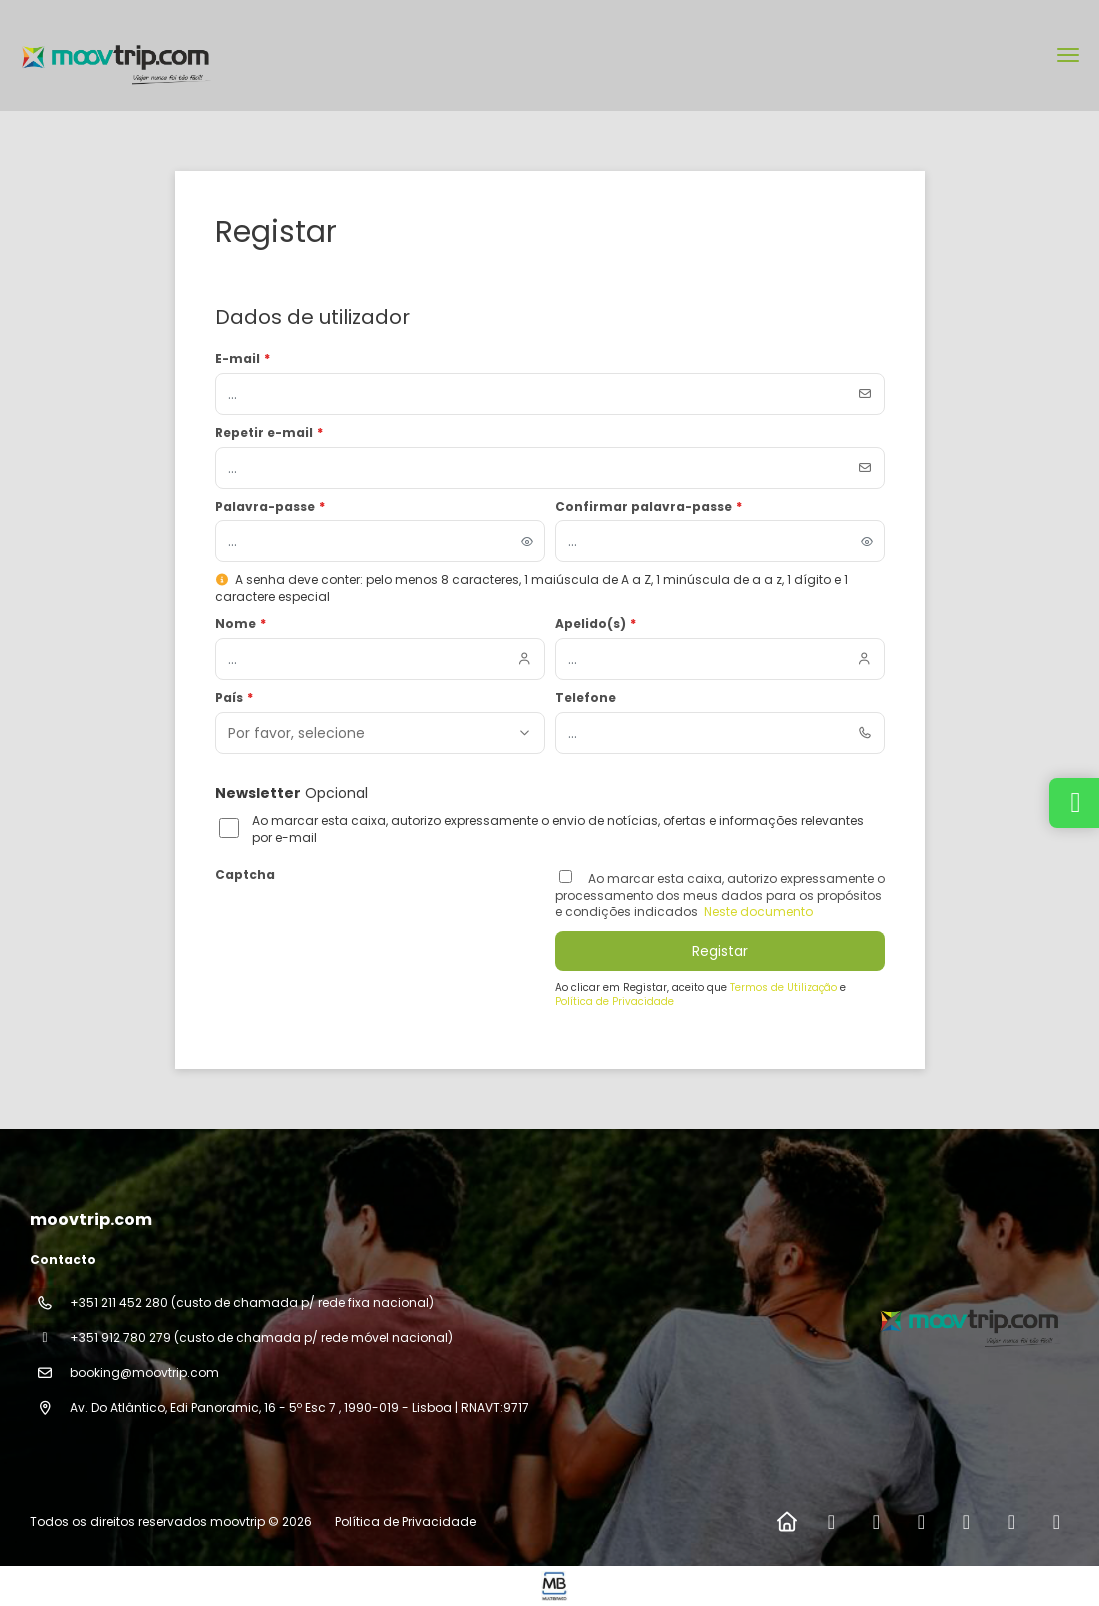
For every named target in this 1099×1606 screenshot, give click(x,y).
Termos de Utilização (785, 987)
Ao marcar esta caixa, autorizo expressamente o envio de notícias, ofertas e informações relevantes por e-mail (558, 829)
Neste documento (757, 911)
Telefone (585, 698)
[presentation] (367, 928)
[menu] (1068, 55)
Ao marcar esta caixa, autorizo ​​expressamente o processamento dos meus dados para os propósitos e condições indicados (720, 895)
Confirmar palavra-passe (649, 507)
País (234, 698)
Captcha (245, 875)
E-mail (243, 359)
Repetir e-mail (269, 433)
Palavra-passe (270, 507)
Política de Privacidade (614, 1001)
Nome (241, 624)
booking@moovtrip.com (144, 1372)
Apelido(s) (596, 624)
